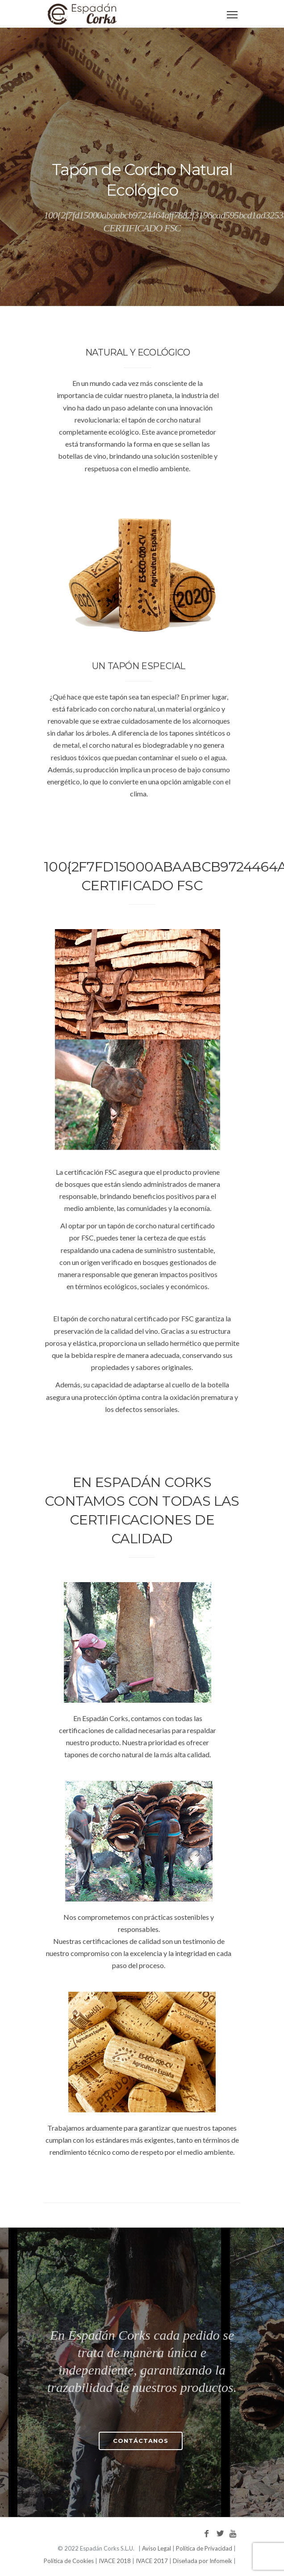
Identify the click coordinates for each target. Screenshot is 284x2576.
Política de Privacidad (204, 2548)
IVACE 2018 (115, 2560)
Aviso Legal (156, 2548)
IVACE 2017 (152, 2560)
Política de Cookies (69, 2560)
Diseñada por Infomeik (202, 2560)
